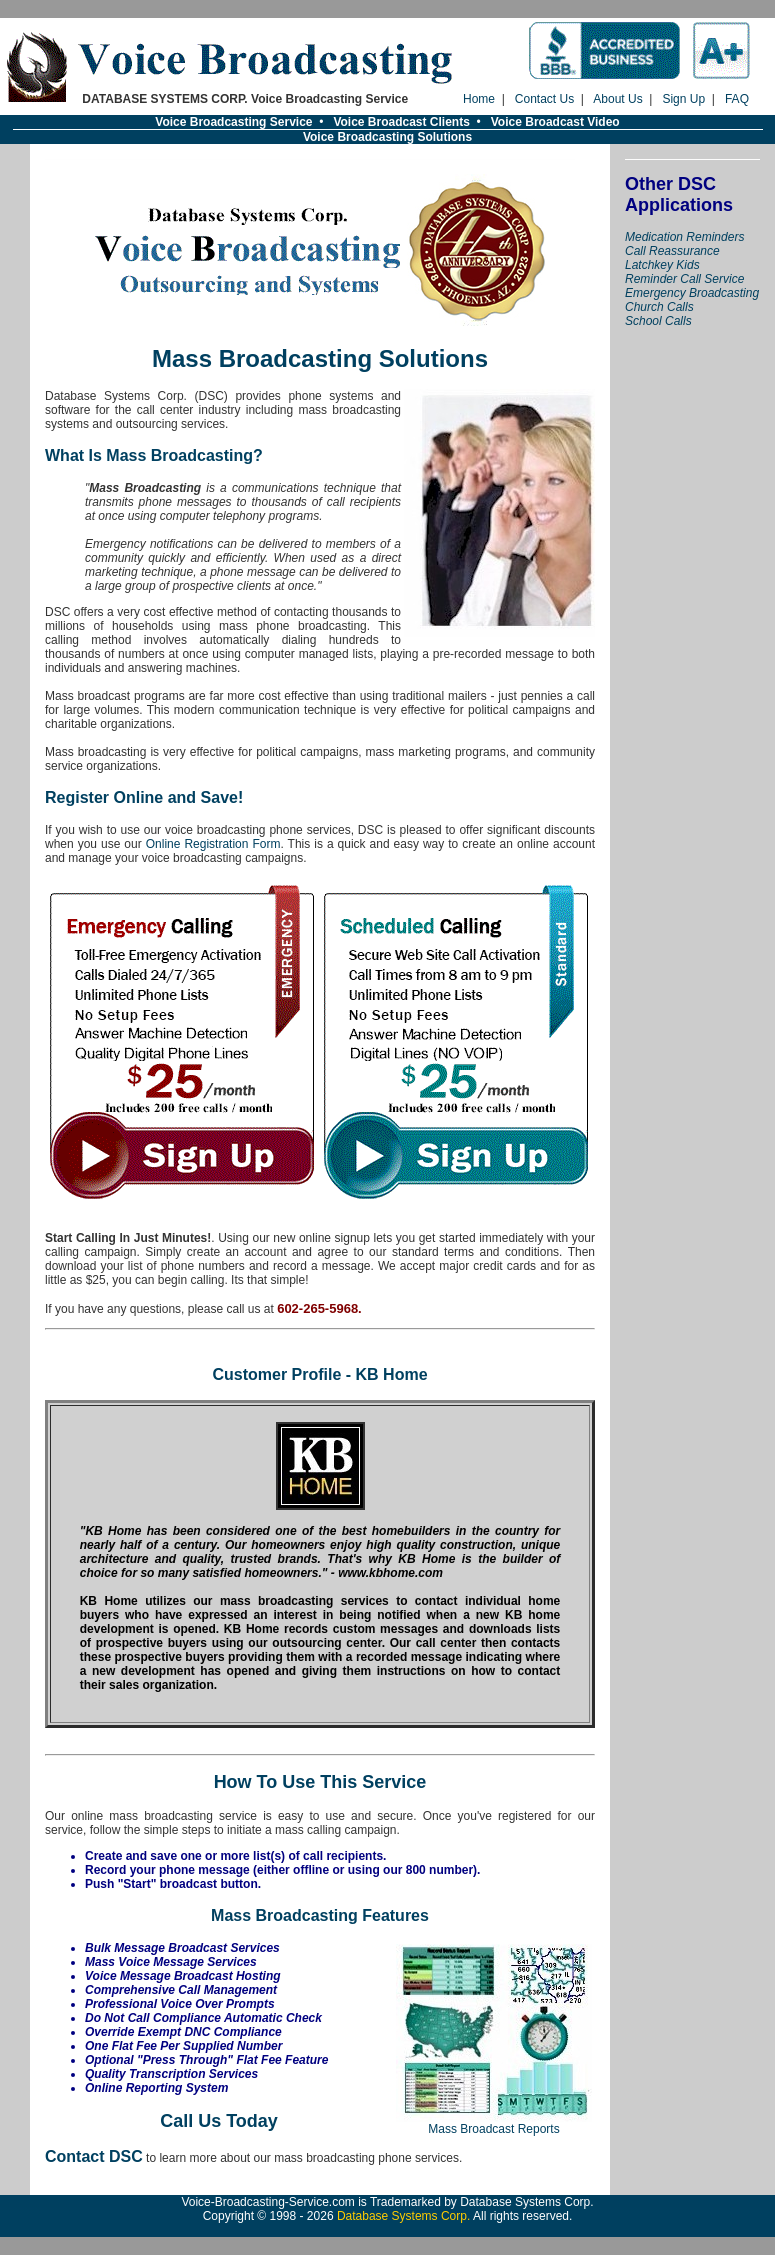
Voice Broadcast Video (555, 122)
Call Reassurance (672, 251)
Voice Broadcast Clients (401, 122)
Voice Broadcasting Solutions (387, 137)
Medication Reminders (684, 237)
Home (479, 99)
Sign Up (683, 99)
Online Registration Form (213, 844)
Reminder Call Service (684, 279)
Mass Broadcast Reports (494, 2123)
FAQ (737, 99)
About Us (617, 99)
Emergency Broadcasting (692, 293)
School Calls (658, 321)
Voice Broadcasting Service (233, 122)
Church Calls (659, 307)
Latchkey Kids (662, 265)
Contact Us (544, 99)
